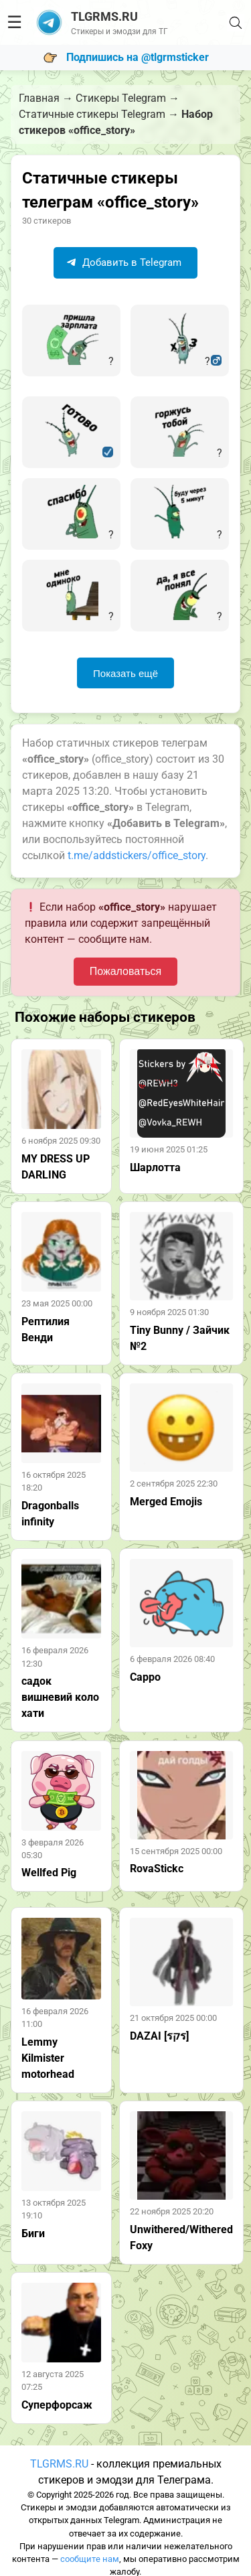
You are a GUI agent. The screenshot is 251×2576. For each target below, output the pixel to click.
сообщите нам (89, 2559)
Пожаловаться (125, 971)
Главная (39, 98)
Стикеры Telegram (121, 98)
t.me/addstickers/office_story (136, 855)
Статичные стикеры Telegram (92, 114)
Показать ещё (125, 673)
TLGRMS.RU (59, 2463)
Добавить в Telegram (123, 262)
